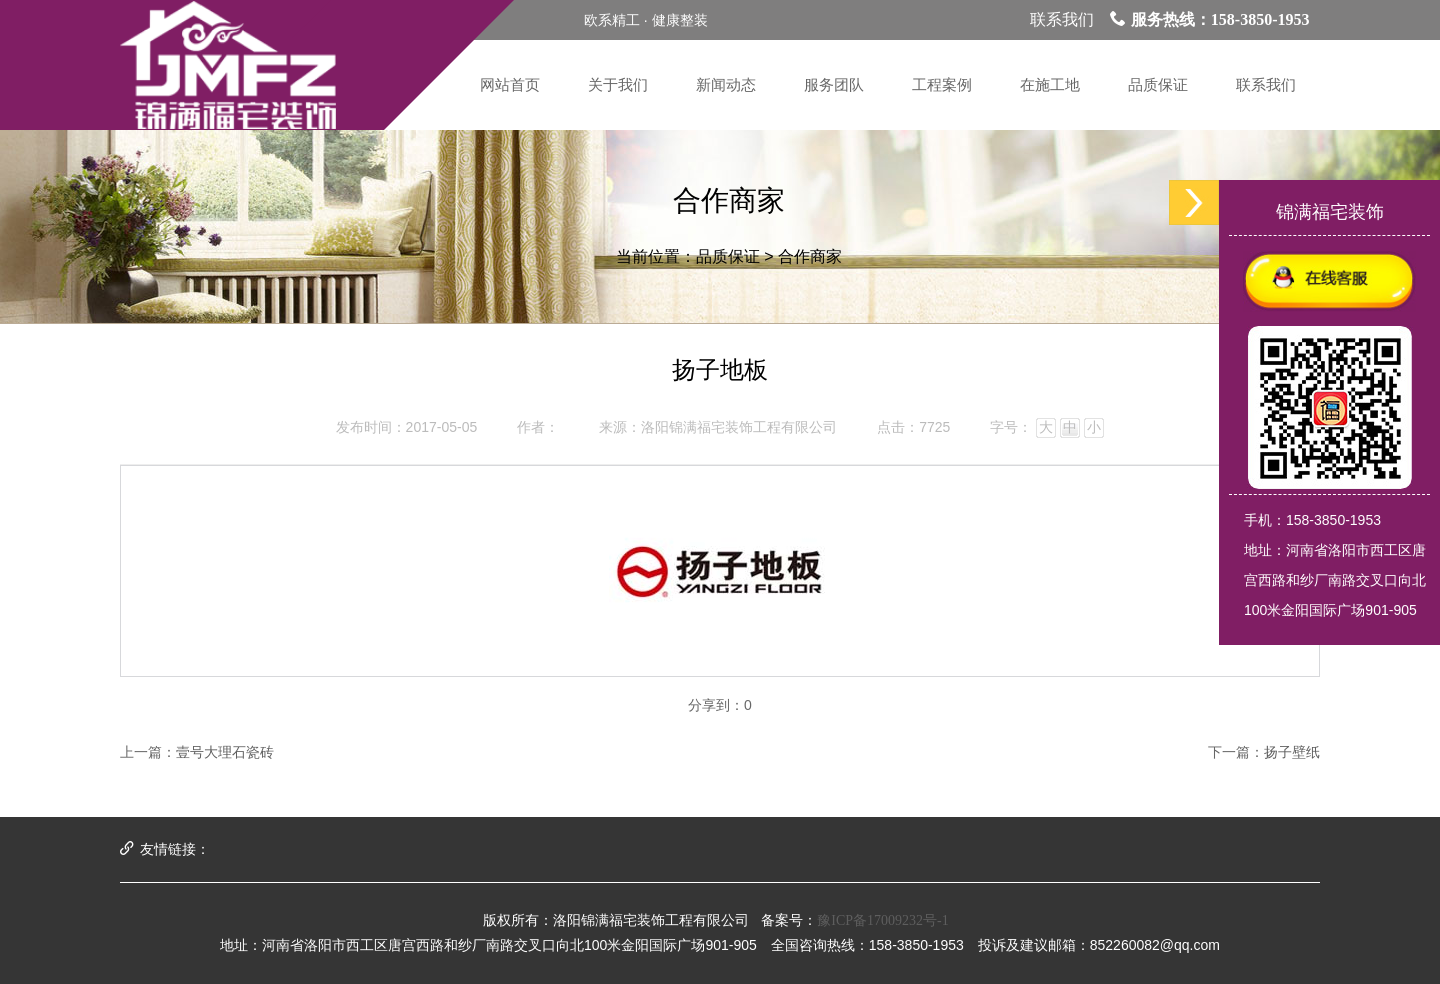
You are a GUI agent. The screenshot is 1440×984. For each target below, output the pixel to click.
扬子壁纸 (1292, 752)
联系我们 (1062, 19)
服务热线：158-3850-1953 (1210, 19)
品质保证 (728, 256)
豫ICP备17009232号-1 (882, 920)
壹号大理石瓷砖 (225, 752)
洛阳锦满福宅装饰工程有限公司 (739, 427)
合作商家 (810, 256)
